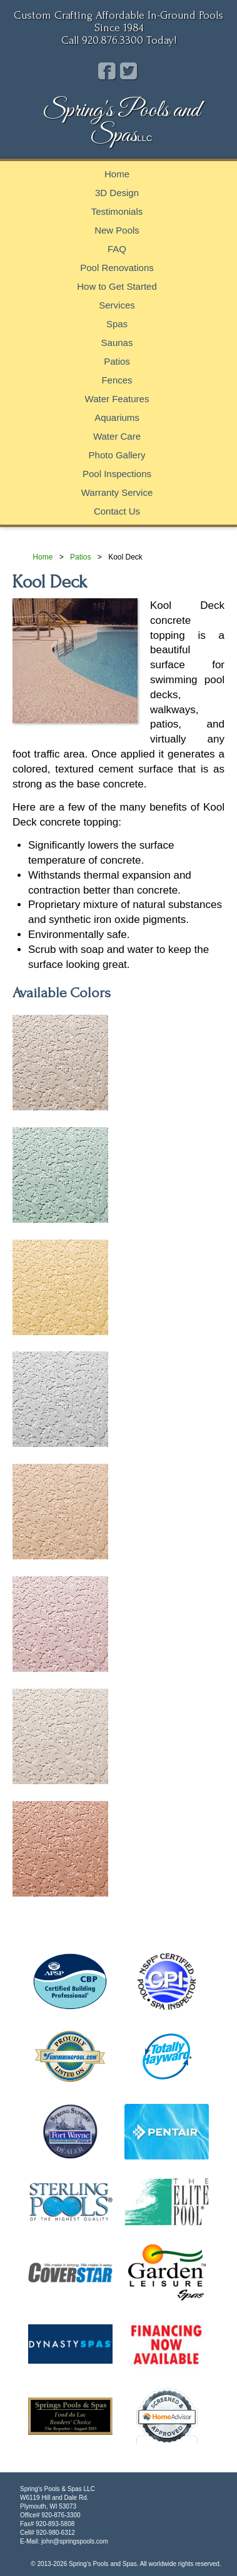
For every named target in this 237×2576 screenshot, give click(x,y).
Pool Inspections (117, 473)
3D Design (117, 192)
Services (117, 305)
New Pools (116, 230)
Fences (116, 380)
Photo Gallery (117, 455)
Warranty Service (117, 492)
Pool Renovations (117, 267)
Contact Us (117, 511)
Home (116, 174)
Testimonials (117, 211)
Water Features (117, 398)
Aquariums (116, 417)
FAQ (117, 249)
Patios (117, 361)
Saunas (117, 342)
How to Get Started (117, 286)
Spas (117, 323)
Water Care (117, 436)
